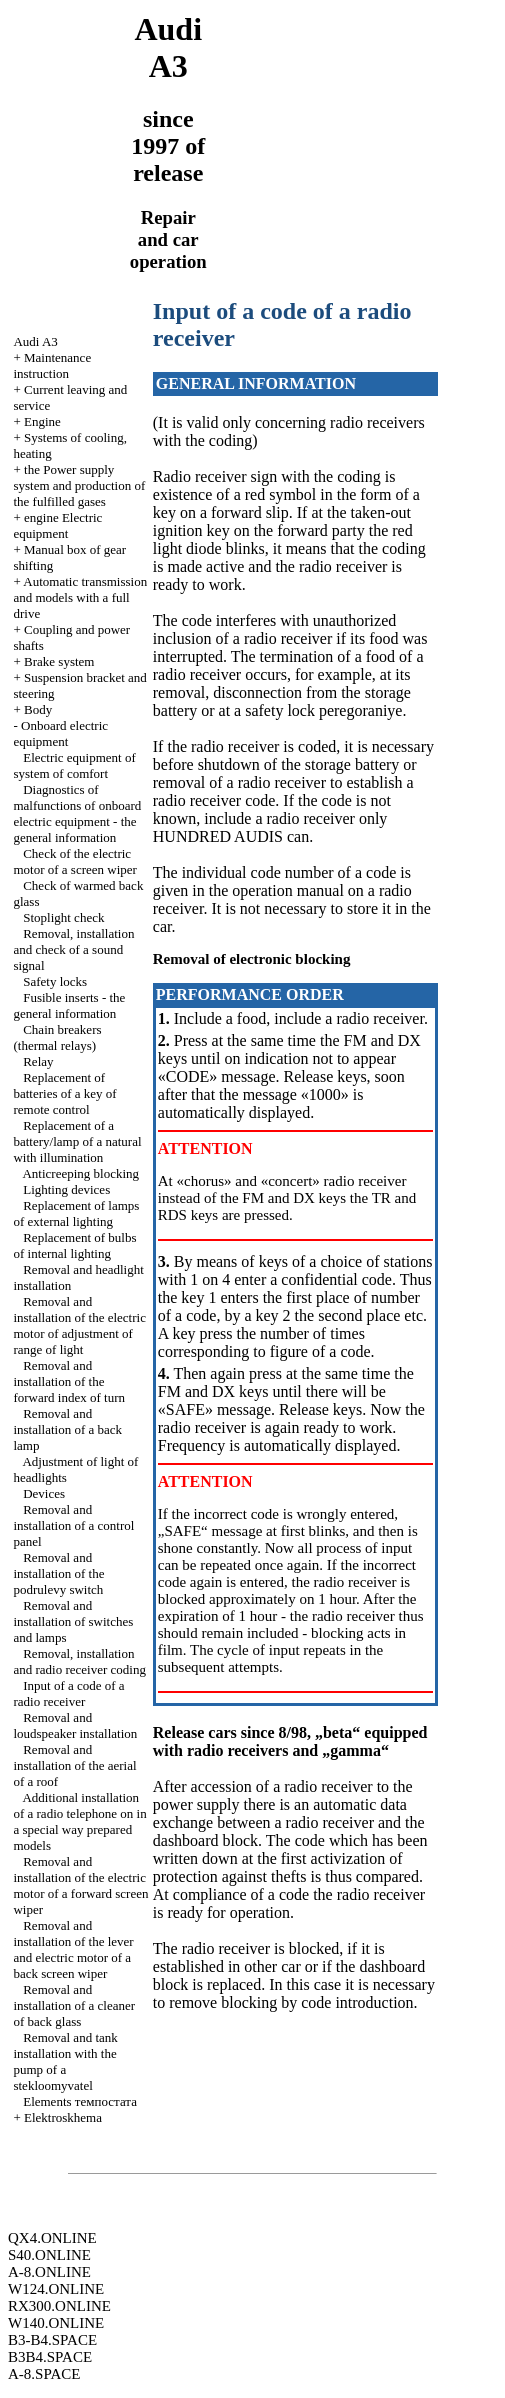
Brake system (59, 661)
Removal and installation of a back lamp (67, 1429)
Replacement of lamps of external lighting (76, 1213)
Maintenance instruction (52, 365)
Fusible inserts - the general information (69, 1005)
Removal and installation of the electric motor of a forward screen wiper (80, 1885)
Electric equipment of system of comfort (74, 765)
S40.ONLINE (49, 2255)
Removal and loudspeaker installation (75, 1725)
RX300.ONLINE (59, 2306)
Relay (38, 1061)
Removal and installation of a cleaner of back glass (74, 2005)
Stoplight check (63, 917)
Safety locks (55, 981)
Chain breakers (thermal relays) (57, 1037)
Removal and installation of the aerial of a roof (74, 1765)
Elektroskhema (63, 2117)
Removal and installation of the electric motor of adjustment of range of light (79, 1325)
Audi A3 (35, 341)
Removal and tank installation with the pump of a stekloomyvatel (65, 2061)
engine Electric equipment (57, 525)
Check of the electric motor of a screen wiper (74, 861)
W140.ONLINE (56, 2323)
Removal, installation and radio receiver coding (79, 1661)
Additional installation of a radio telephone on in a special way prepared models (79, 1821)
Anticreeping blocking (80, 1173)
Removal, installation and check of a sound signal (73, 949)
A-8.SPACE (44, 2374)
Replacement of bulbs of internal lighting (74, 1245)
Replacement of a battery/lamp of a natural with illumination (77, 1141)
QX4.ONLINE (52, 2238)
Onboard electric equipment (60, 733)
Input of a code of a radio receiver (68, 1693)
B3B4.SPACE (50, 2357)
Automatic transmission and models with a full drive (80, 597)
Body (38, 709)
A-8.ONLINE (49, 2272)
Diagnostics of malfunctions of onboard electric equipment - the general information (77, 813)
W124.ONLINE (56, 2289)
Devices (44, 1493)
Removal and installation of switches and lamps (73, 1621)
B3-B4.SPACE (52, 2340)
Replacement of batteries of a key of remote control (64, 1093)
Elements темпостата (80, 2101)
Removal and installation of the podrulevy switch (58, 1573)
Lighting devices (66, 1189)
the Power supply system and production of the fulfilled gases (79, 485)
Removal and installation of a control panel (73, 1525)
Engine (42, 421)
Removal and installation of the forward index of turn (69, 1381)
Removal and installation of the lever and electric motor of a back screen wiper (73, 1949)
